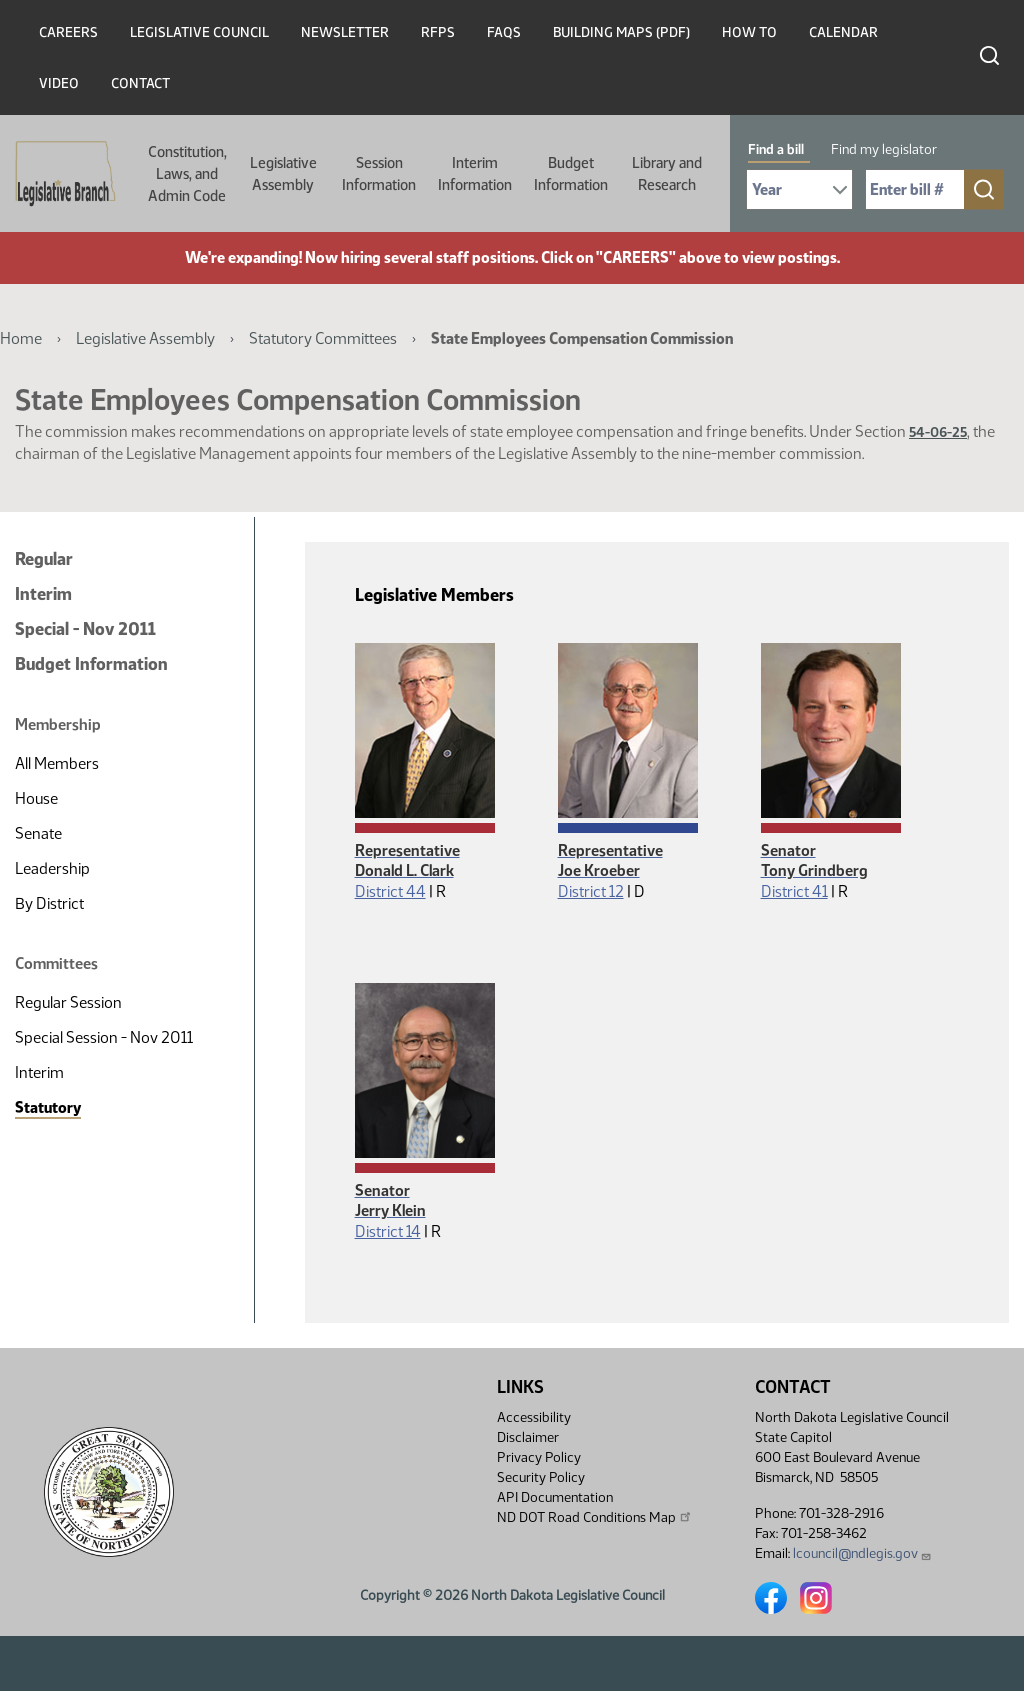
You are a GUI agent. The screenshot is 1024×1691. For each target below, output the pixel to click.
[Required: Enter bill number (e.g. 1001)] (915, 189)
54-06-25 (938, 432)
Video (59, 83)
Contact (140, 83)
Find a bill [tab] (776, 149)
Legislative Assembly (283, 174)
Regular (44, 559)
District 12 (591, 891)
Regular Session (68, 1002)
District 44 (390, 891)
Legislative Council (199, 32)
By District (49, 903)
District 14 (388, 1231)
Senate (38, 833)
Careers (68, 32)
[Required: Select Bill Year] (799, 189)
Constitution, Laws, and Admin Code (187, 174)
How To (749, 32)
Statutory (48, 1107)
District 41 (794, 891)
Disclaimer (528, 1437)
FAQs (504, 32)
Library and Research (667, 174)
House (36, 798)
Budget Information (571, 174)
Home (21, 338)
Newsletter (345, 32)
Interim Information (475, 174)
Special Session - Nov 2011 (104, 1037)
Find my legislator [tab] (884, 149)
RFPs (438, 32)
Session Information (379, 174)
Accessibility (534, 1417)
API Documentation (555, 1497)
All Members (57, 763)
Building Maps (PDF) (621, 32)
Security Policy (541, 1477)
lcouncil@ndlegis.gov (862, 1553)
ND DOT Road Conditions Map (595, 1517)
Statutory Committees (323, 338)
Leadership (52, 868)
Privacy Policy (539, 1457)
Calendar (843, 32)
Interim (43, 594)
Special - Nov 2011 (85, 629)
